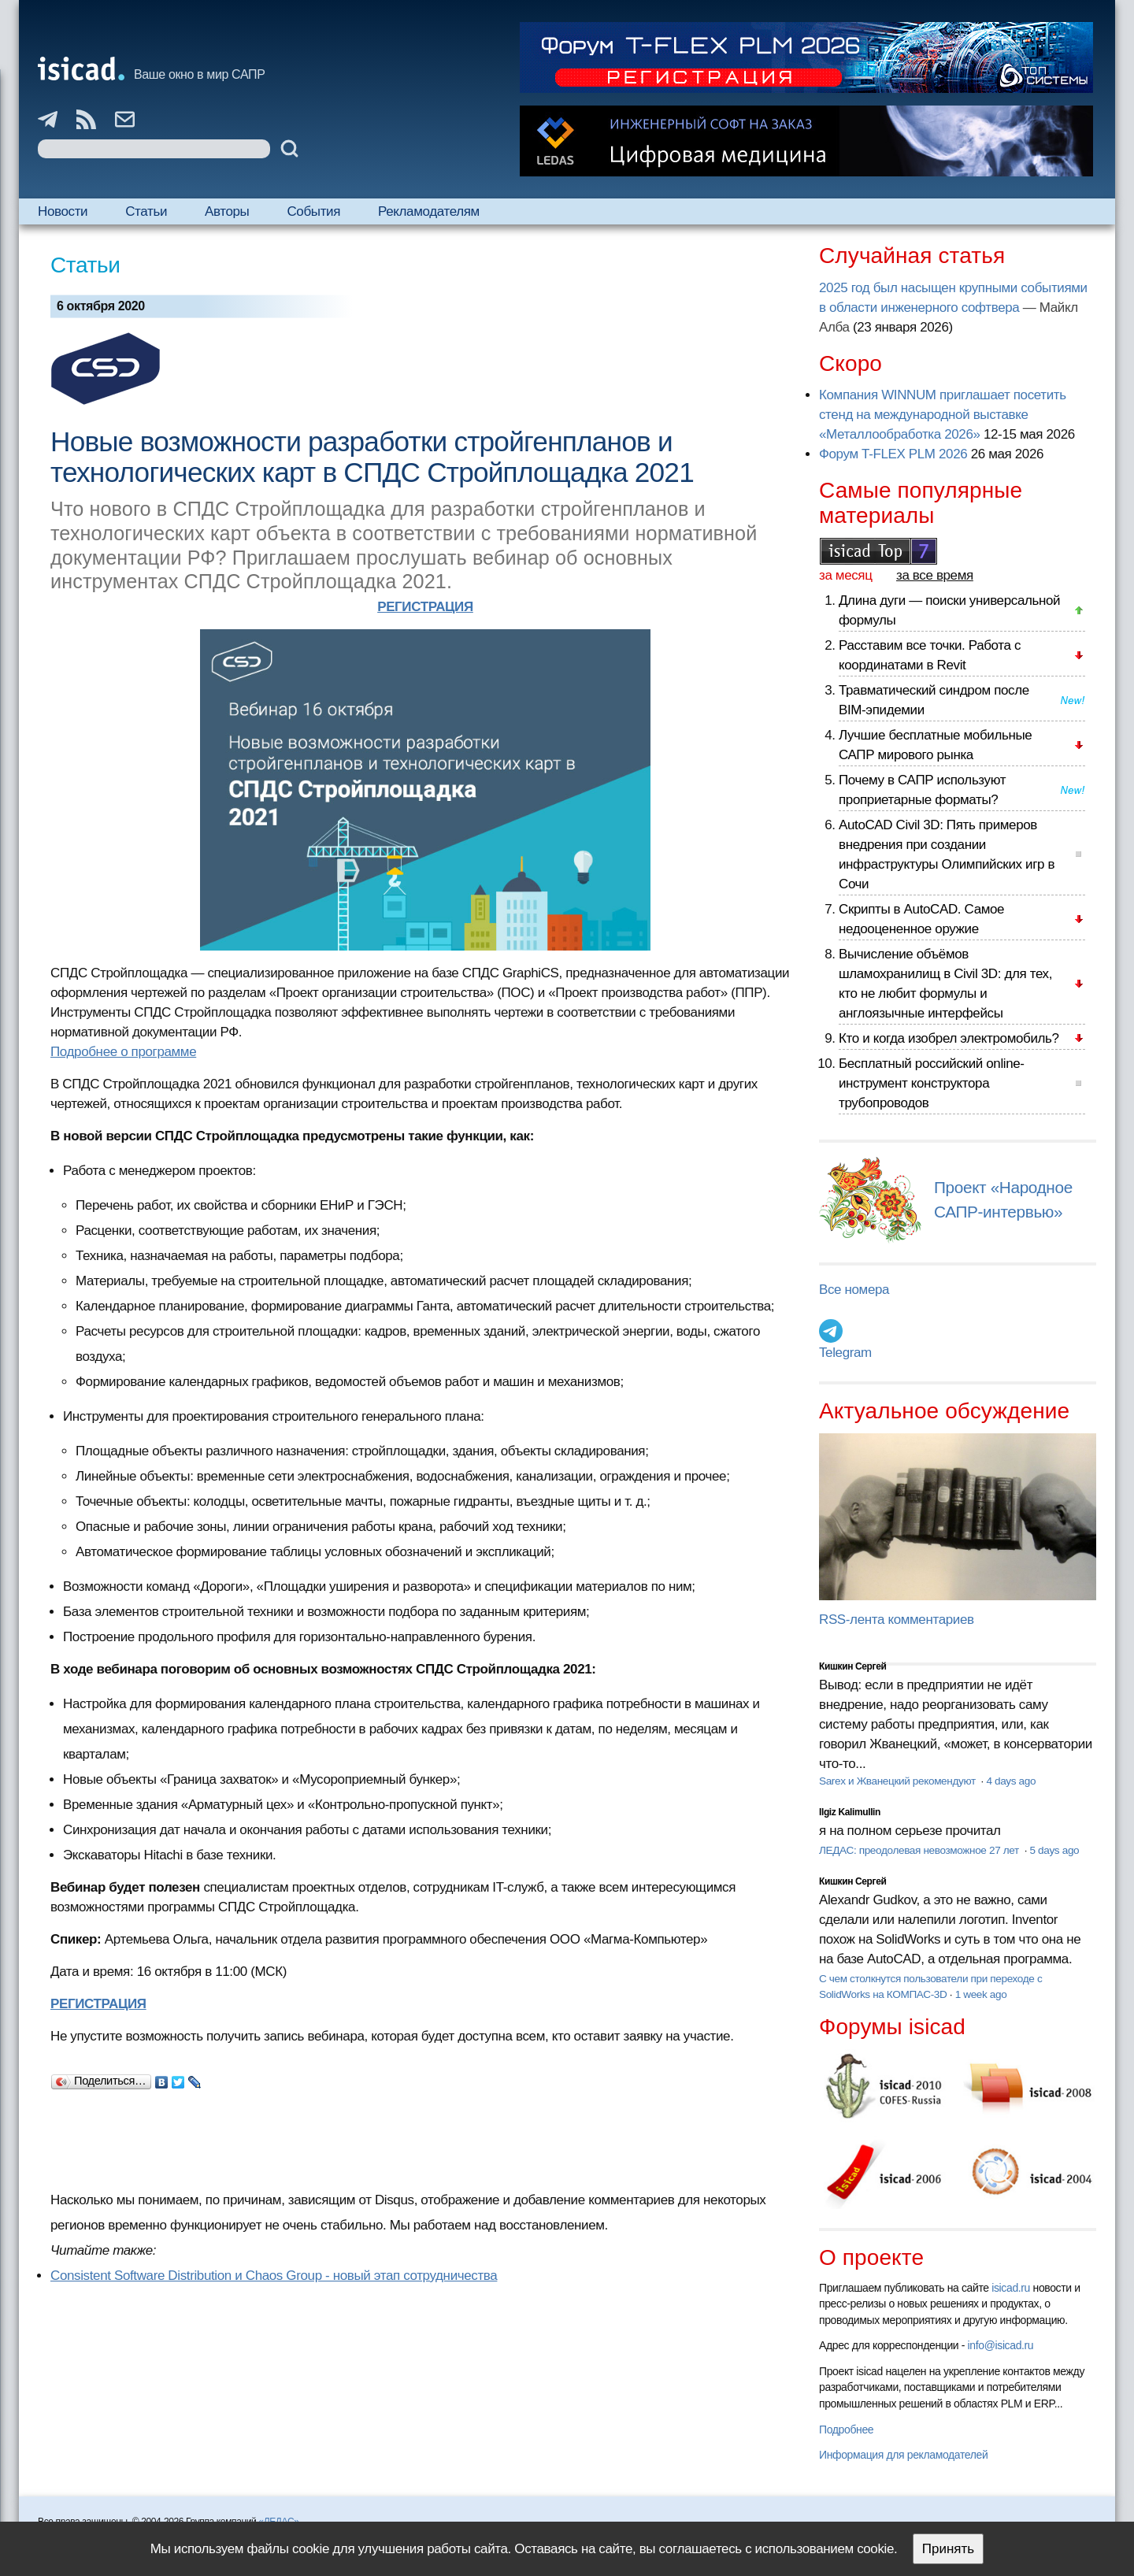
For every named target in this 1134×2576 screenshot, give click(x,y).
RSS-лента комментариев (896, 1619)
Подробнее (846, 2429)
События (313, 211)
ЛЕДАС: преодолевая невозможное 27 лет (920, 1850)
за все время (934, 575)
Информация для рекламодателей (903, 2454)
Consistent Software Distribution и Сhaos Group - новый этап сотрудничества (273, 2275)
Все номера (854, 1289)
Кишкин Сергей (853, 1666)
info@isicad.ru (1001, 2345)
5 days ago (1054, 1850)
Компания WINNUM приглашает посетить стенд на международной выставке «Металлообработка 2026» (942, 414)
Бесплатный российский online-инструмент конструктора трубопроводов (932, 1083)
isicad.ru (1010, 2287)
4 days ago (1011, 1781)
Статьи (146, 211)
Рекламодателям (429, 211)
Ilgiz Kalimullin (849, 1812)
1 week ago (981, 1994)
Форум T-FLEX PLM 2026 (893, 454)
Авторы (227, 211)
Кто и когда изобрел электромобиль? (949, 1038)
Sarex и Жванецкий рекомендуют (898, 1781)
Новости (62, 211)
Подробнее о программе (123, 1051)
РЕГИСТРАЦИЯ (425, 606)
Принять (948, 2548)
